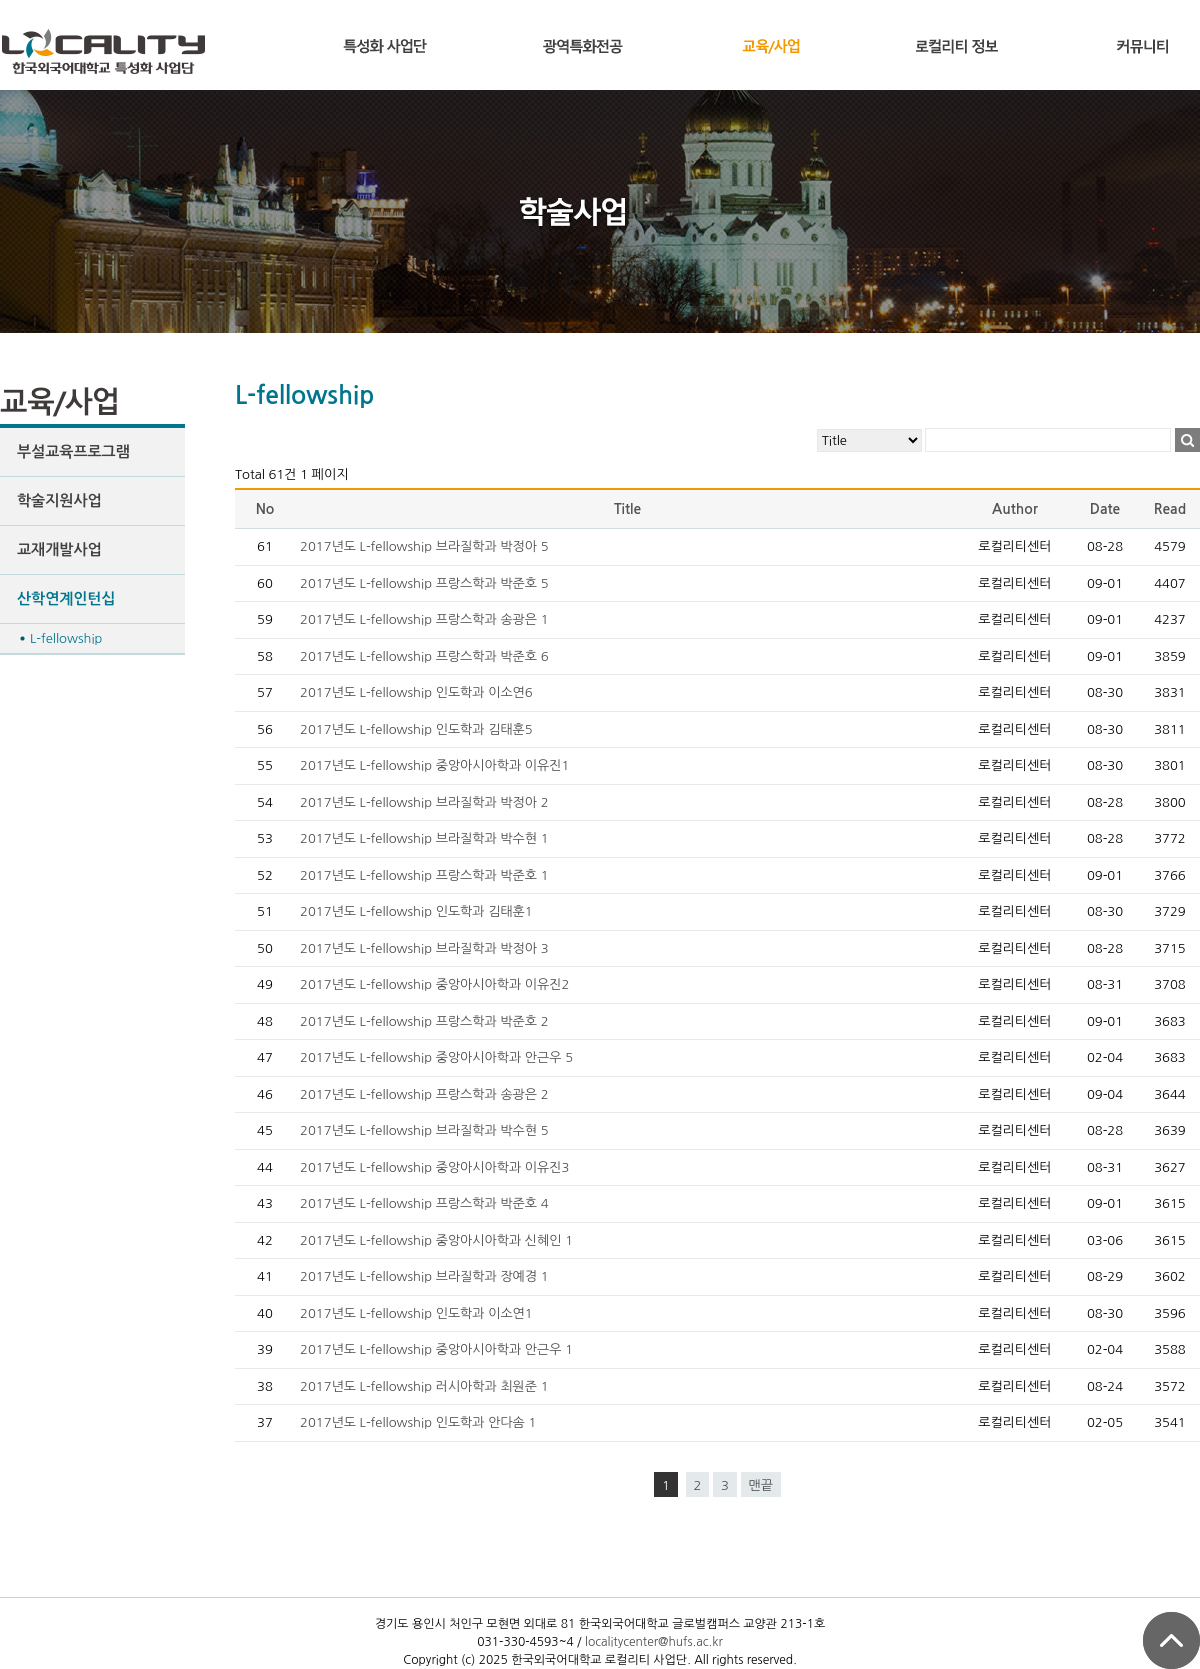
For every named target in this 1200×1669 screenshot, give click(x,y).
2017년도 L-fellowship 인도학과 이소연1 (416, 1313)
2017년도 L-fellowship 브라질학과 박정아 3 (424, 948)
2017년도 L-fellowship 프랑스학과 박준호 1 (424, 875)
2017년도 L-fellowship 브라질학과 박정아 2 (424, 802)
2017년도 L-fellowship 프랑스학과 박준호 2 (424, 1021)
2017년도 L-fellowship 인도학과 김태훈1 (416, 911)
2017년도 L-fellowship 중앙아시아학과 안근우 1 (436, 1349)
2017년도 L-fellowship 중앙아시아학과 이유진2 (434, 984)
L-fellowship (66, 638)
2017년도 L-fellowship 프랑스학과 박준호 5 (424, 583)
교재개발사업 (59, 549)
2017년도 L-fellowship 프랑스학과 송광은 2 (424, 1094)
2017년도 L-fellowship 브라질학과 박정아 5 (424, 546)
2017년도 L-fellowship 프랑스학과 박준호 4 (424, 1203)
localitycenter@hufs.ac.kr (654, 1642)
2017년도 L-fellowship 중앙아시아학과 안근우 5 (436, 1057)
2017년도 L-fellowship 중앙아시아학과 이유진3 (434, 1167)
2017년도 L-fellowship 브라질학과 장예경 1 (424, 1276)
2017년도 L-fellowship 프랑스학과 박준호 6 (424, 656)
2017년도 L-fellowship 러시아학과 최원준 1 (424, 1386)
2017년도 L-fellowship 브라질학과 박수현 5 (424, 1130)
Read (1170, 509)
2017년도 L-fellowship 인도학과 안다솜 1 (418, 1422)
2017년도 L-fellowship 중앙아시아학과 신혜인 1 (436, 1240)
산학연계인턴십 (66, 598)
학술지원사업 (59, 500)
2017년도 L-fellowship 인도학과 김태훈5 (416, 729)
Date (1105, 509)
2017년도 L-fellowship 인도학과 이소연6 (416, 692)
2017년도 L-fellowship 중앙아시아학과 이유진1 (434, 765)
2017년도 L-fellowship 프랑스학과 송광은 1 (424, 619)
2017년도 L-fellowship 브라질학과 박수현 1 (424, 838)
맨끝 (761, 1485)
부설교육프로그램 (73, 451)
